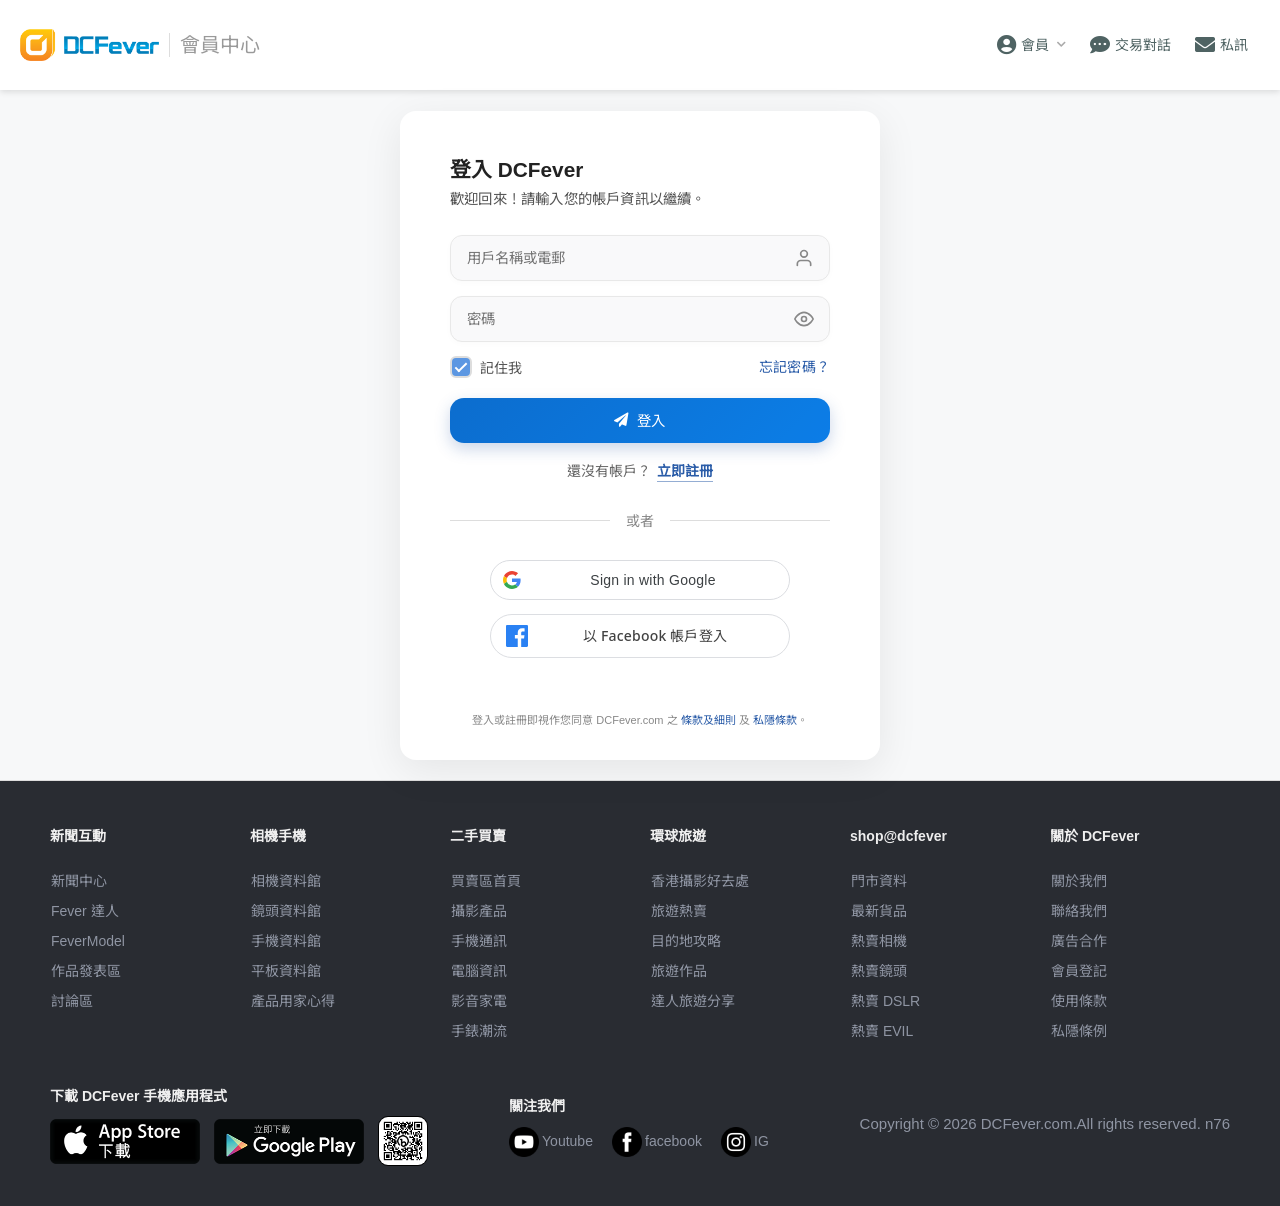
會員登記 (1079, 971)
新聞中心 (79, 881)
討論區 (72, 1001)
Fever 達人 (85, 911)
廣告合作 (1079, 941)
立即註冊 (685, 470)
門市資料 (879, 881)
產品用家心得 (293, 1001)
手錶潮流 (479, 1031)
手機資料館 (286, 941)
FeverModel (88, 941)
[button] (640, 580)
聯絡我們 (1079, 911)
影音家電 (479, 1001)
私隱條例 (1079, 1031)
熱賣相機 (879, 941)
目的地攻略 (686, 941)
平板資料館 (286, 971)
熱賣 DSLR (885, 1001)
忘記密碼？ (794, 366)
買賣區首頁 (486, 881)
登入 (640, 421)
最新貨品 (879, 911)
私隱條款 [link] (775, 720)
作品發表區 (86, 971)
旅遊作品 (679, 971)
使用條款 (1079, 1001)
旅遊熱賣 (679, 911)
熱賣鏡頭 (879, 971)
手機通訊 (479, 941)
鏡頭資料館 (286, 911)
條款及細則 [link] (708, 720)
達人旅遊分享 (693, 1001)
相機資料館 (286, 881)
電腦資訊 (479, 971)
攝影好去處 (700, 881)
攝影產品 (479, 911)
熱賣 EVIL (882, 1031)
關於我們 (1079, 881)
